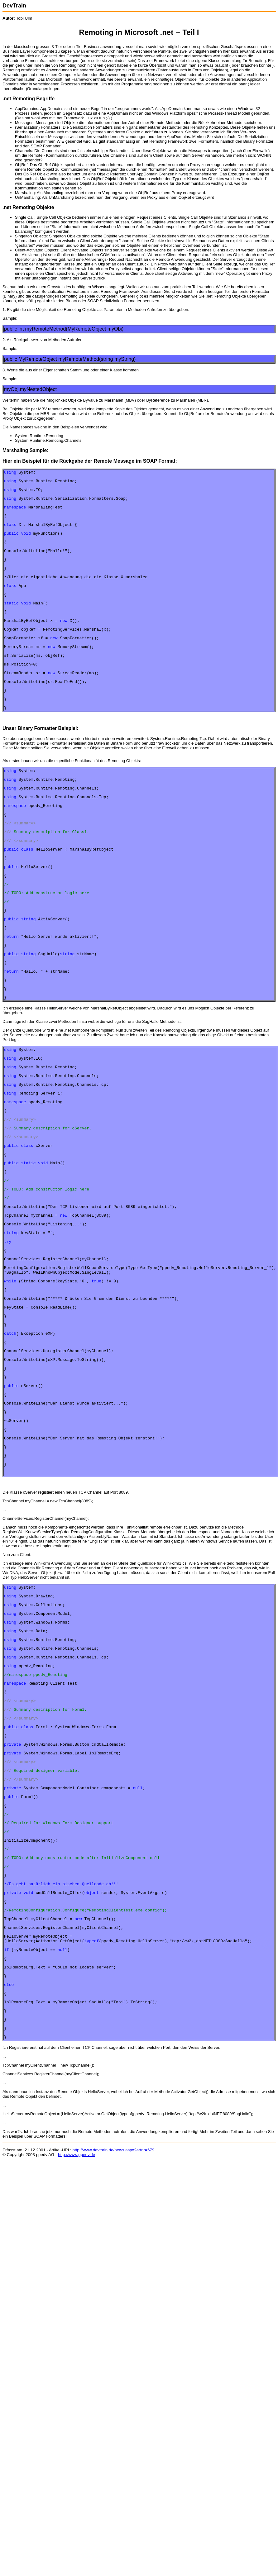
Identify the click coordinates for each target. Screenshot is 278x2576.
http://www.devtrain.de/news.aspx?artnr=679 (113, 2297)
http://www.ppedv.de (76, 2302)
